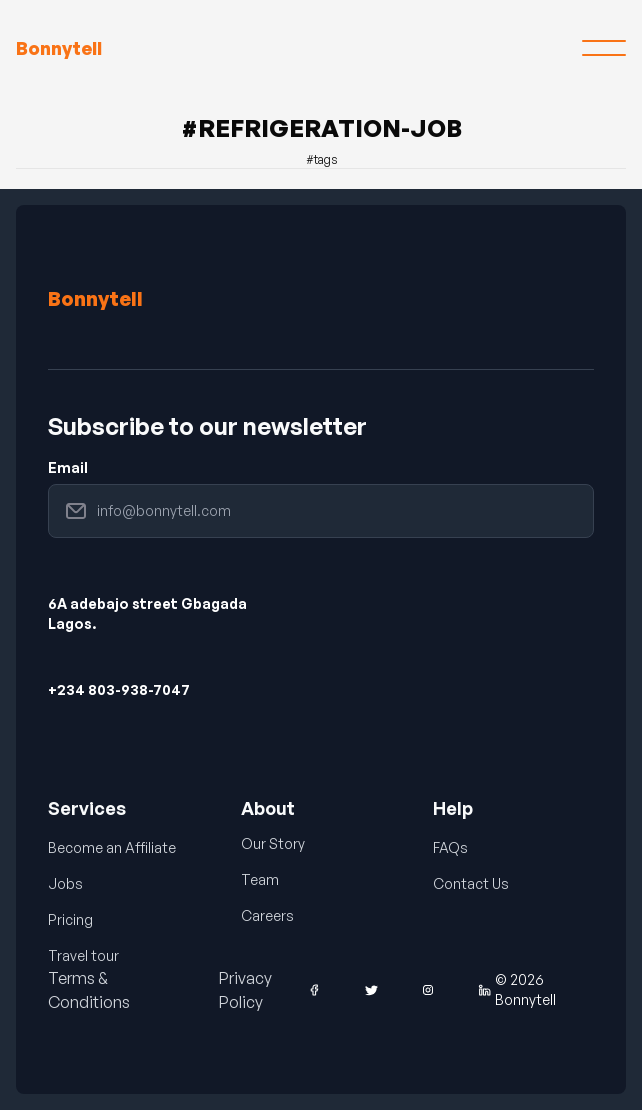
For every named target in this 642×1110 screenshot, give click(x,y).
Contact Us (471, 883)
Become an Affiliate (112, 847)
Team (260, 879)
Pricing (70, 919)
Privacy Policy (245, 990)
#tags (321, 159)
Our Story (273, 843)
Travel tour (83, 955)
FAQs (450, 847)
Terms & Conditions (89, 990)
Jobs (65, 883)
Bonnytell (95, 298)
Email (68, 467)
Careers (267, 915)
